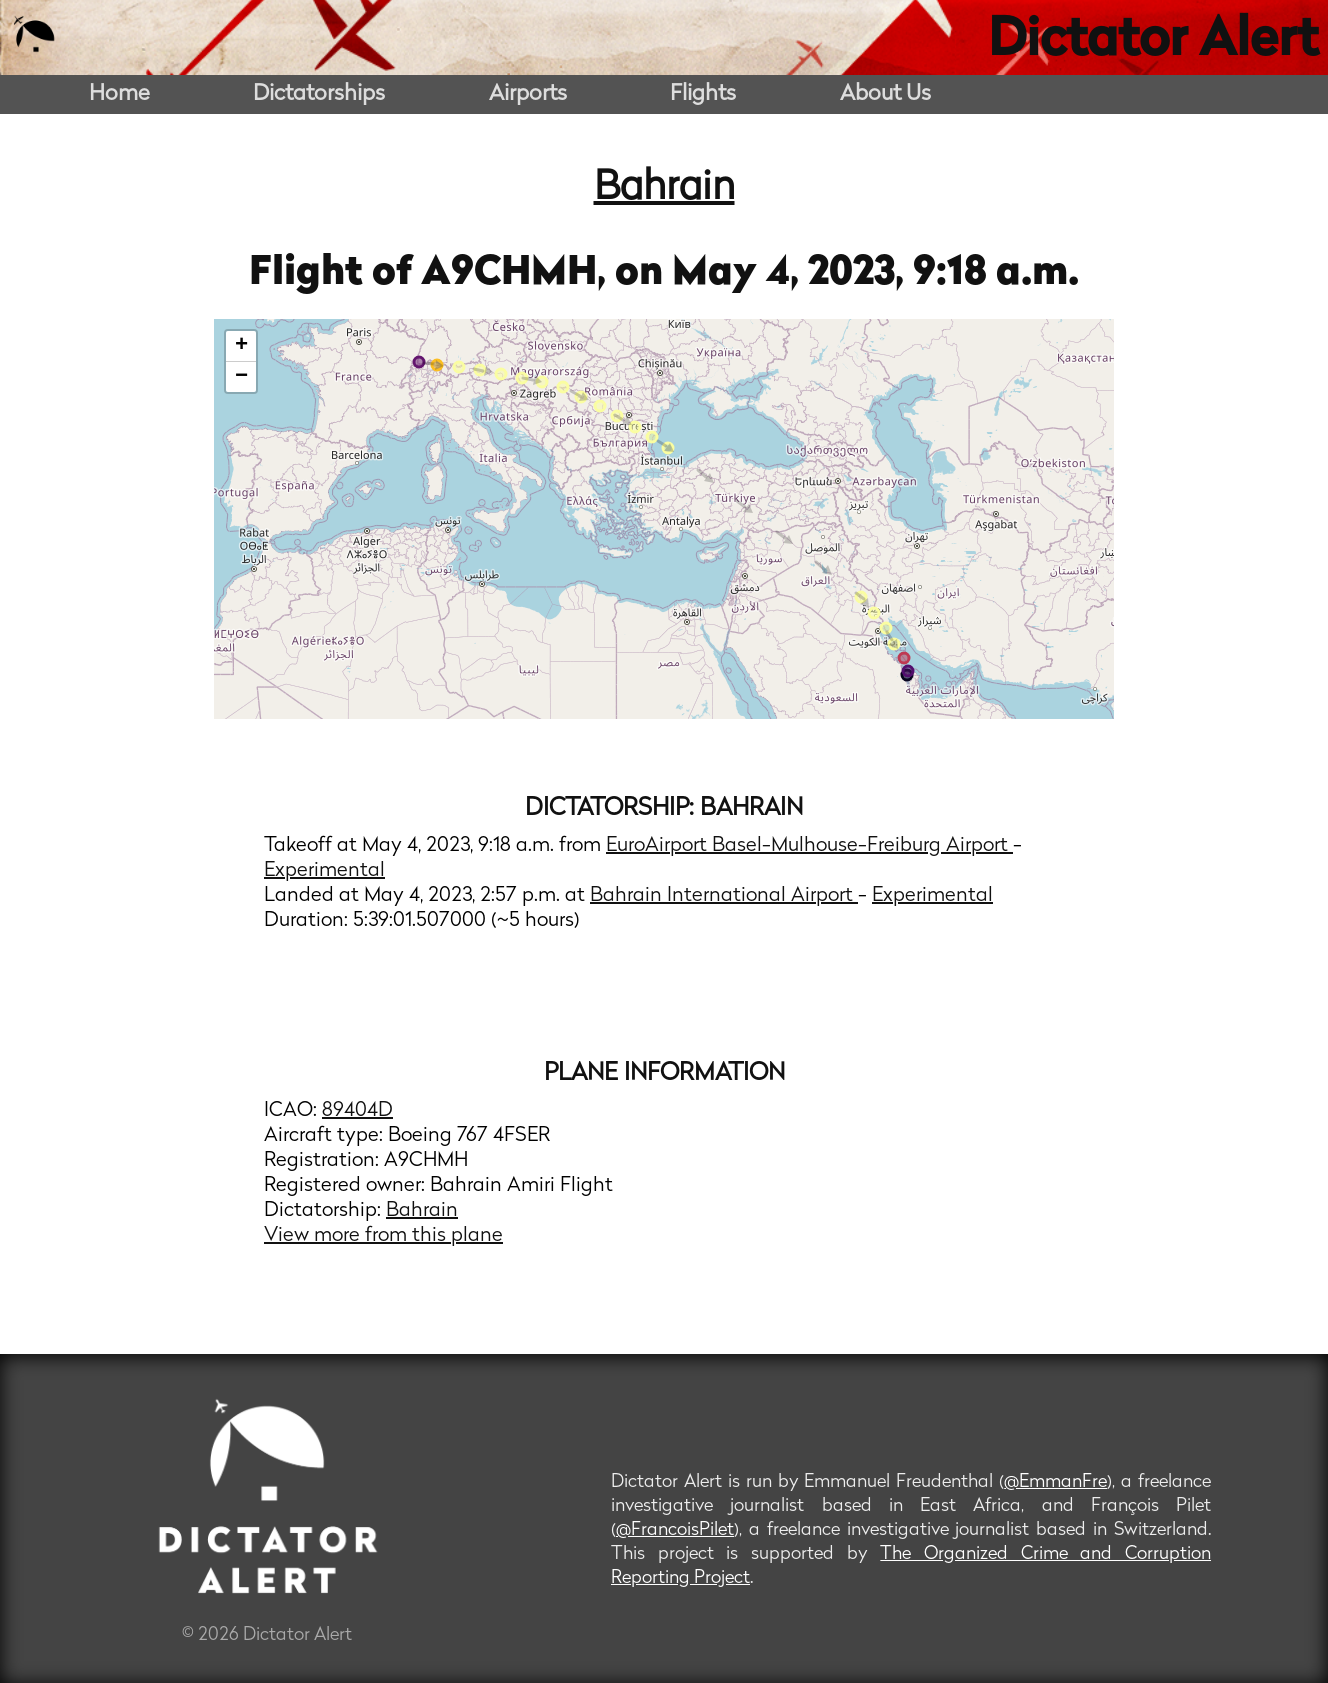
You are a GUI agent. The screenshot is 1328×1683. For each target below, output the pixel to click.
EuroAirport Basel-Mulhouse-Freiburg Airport (809, 846)
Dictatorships (319, 94)
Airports (528, 94)
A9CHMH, (518, 274)
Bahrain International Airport (724, 896)
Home (119, 94)
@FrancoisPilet (675, 1530)
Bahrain (664, 189)
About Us (885, 94)
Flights (703, 94)
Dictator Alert (1153, 42)
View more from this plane (383, 1236)
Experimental (324, 871)
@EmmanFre (1055, 1482)
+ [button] (241, 346)
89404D (357, 1111)
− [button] (241, 377)
